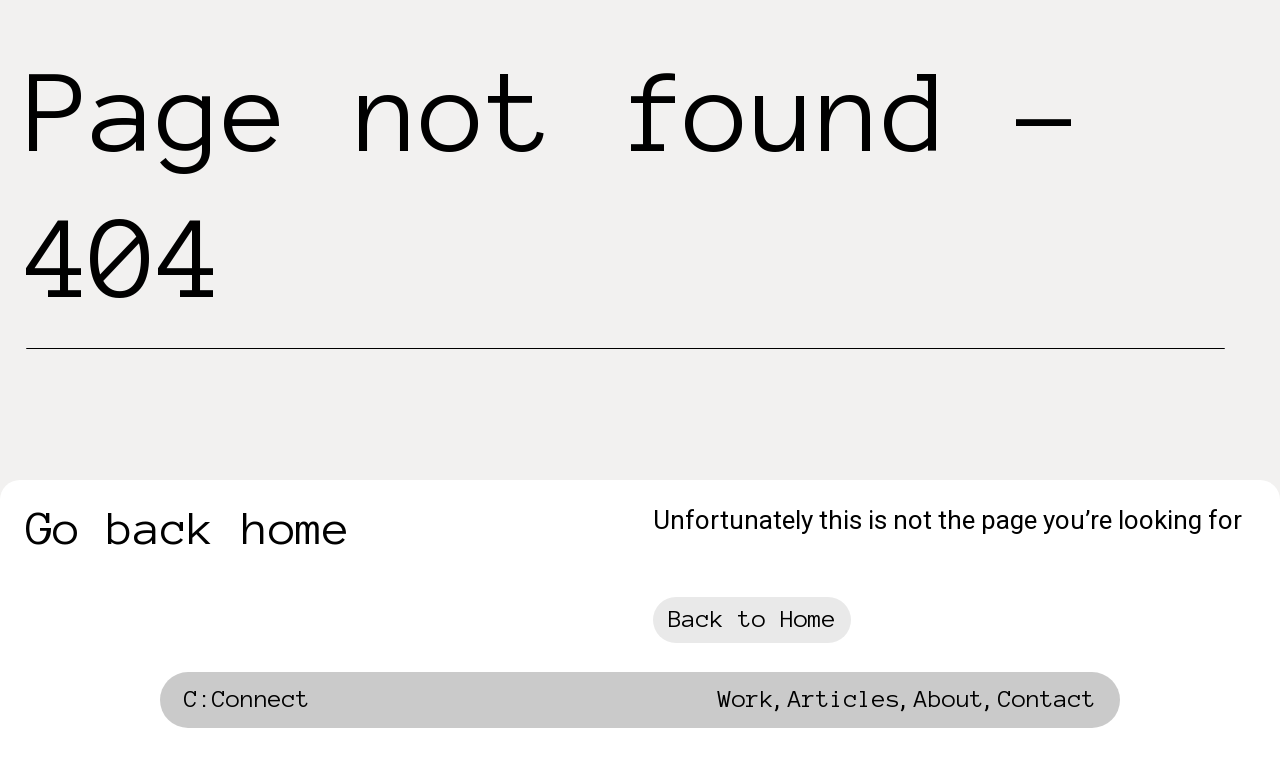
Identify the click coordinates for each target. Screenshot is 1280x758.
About (949, 699)
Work (746, 699)
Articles (844, 699)
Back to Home (752, 619)
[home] (247, 705)
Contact (1047, 699)
